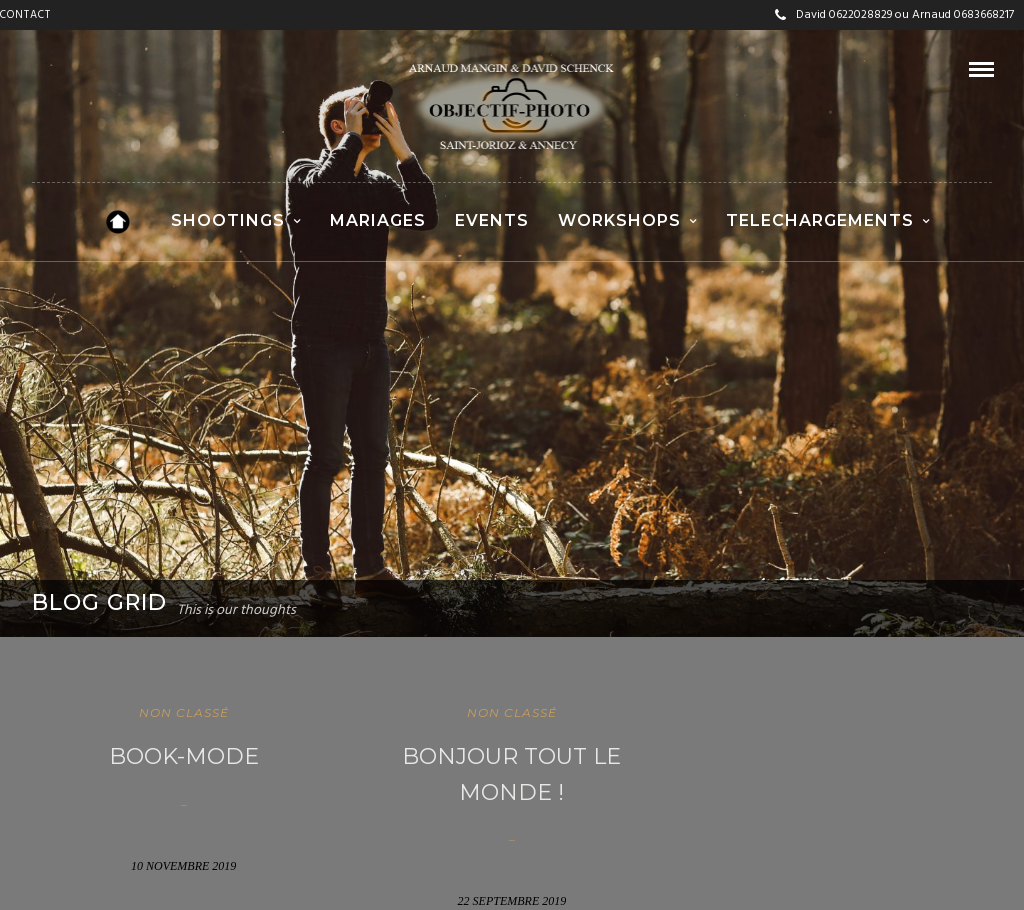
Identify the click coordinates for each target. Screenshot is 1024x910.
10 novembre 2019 (183, 866)
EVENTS (492, 220)
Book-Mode (184, 756)
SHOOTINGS (228, 220)
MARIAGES (378, 220)
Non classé (184, 712)
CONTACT (25, 15)
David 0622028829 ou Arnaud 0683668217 (894, 15)
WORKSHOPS (619, 220)
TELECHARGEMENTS (820, 220)
